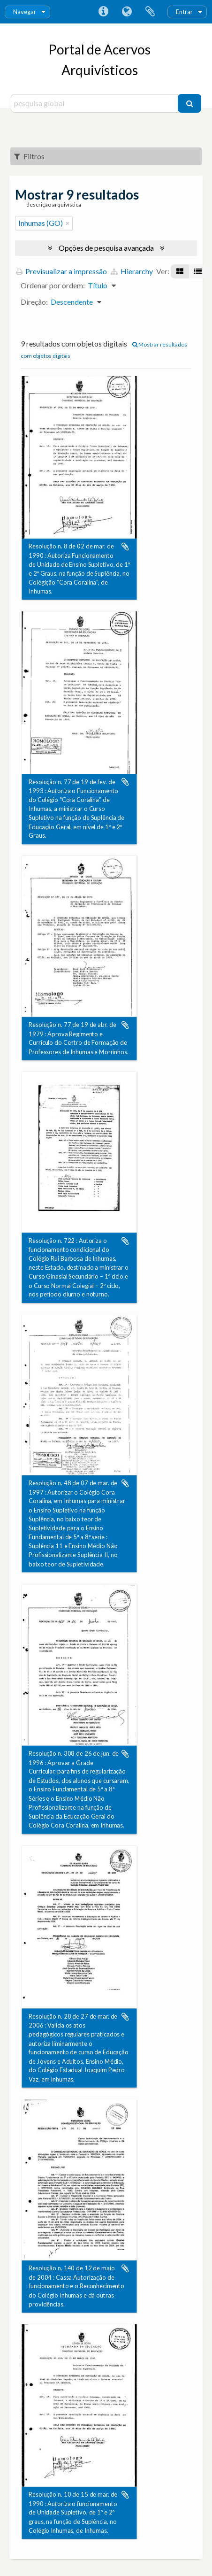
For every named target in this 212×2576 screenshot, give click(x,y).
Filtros (29, 156)
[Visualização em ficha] (180, 271)
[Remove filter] (67, 223)
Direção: (34, 301)
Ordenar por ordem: (53, 285)
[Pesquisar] (189, 103)
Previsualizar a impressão (61, 271)
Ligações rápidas (103, 11)
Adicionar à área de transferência (125, 547)
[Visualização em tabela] (198, 271)
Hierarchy (132, 271)
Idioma (126, 11)
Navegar (24, 11)
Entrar (184, 11)
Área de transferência (150, 11)
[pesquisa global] (96, 103)
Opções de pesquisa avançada (106, 247)
